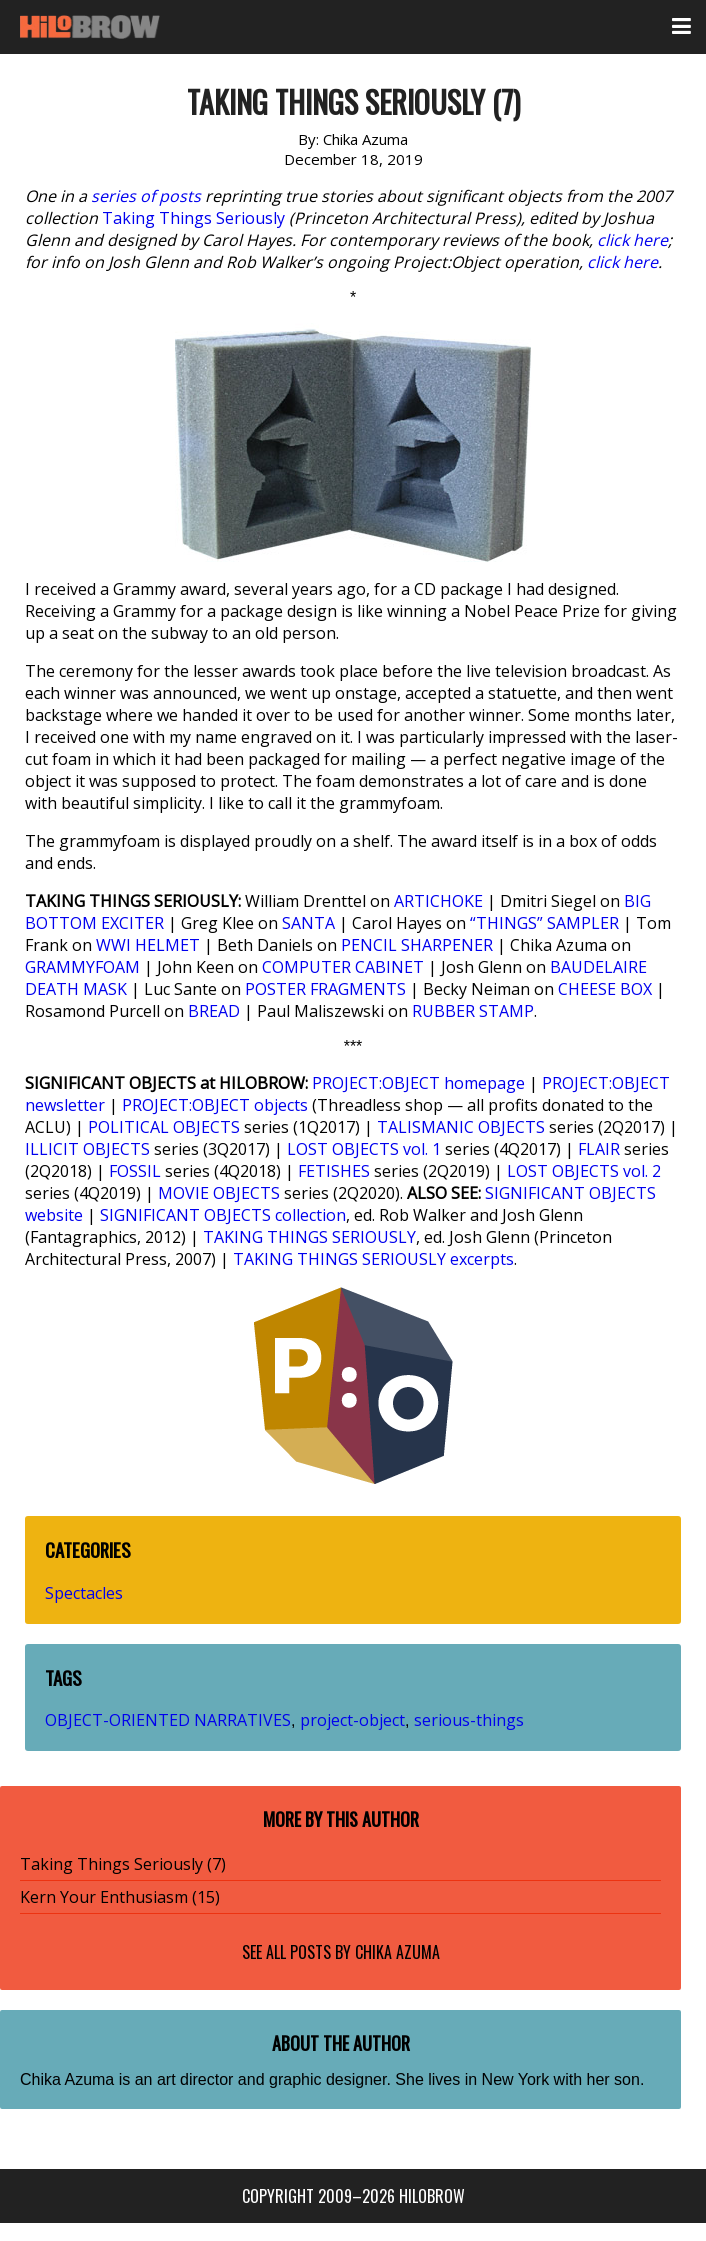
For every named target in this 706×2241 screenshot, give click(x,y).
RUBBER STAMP (473, 1011)
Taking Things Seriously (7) (123, 1864)
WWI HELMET (148, 945)
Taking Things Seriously (193, 218)
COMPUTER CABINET (343, 967)
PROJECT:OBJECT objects (215, 1105)
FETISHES (334, 1171)
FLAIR (599, 1149)
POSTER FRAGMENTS (325, 989)
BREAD (214, 1011)
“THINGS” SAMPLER (544, 923)
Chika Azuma (397, 1952)
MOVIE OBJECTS (219, 1193)
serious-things (469, 1720)
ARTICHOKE (438, 901)
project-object (352, 1720)
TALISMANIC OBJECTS (461, 1127)
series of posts (146, 196)
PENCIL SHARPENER (417, 945)
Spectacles (84, 1593)
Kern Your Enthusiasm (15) (120, 1897)
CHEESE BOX (605, 989)
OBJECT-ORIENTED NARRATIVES (168, 1720)
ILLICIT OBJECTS (87, 1149)
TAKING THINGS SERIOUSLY (309, 1237)
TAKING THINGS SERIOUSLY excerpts (373, 1259)
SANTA (308, 923)
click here (632, 240)
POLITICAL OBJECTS (164, 1127)
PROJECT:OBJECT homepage (418, 1083)
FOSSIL (135, 1171)
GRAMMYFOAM (82, 967)
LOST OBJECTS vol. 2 (584, 1171)
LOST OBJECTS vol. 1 (364, 1149)
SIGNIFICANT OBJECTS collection (223, 1215)
